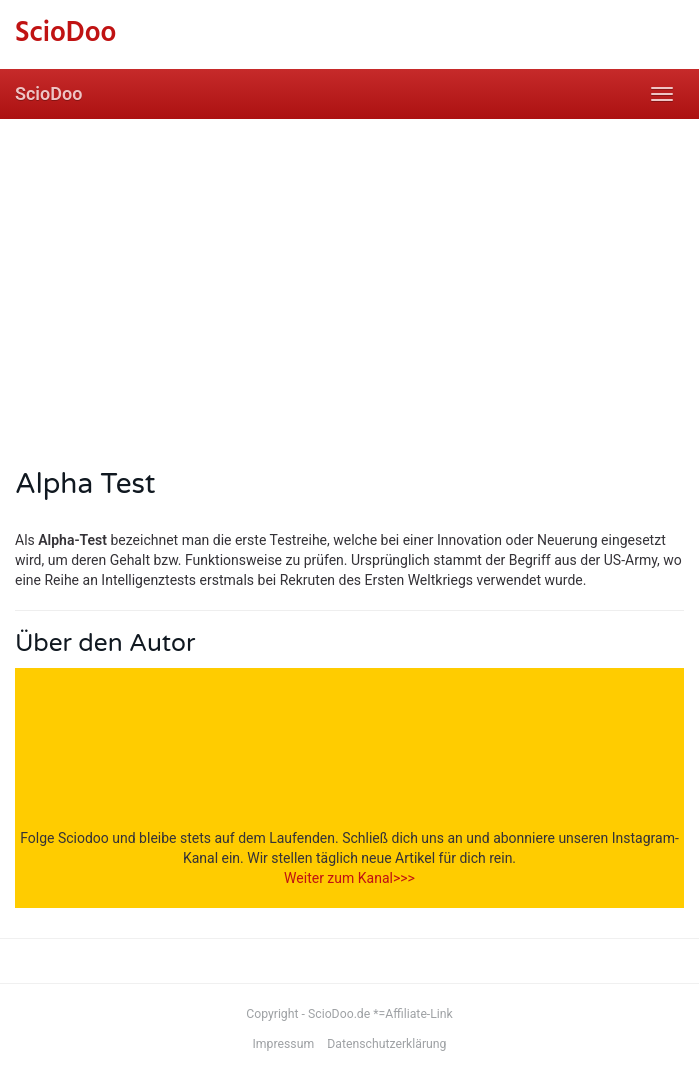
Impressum (284, 1044)
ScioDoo (48, 93)
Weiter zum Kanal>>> (349, 878)
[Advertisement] (349, 269)
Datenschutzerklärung (386, 1044)
